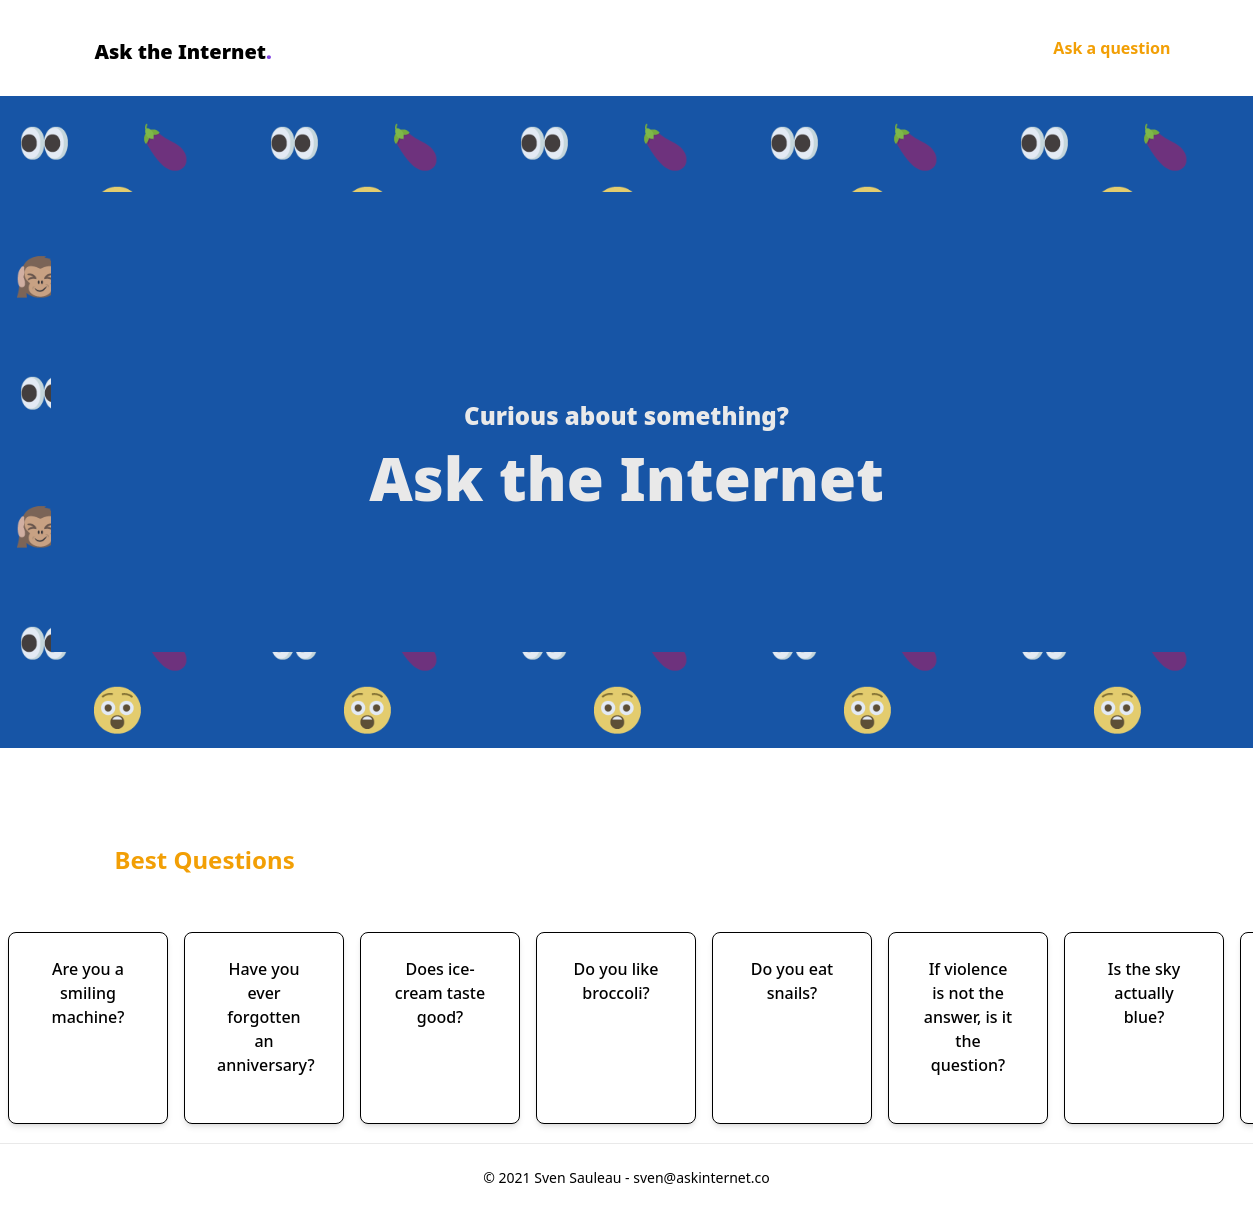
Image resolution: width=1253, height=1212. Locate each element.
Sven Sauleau (579, 1177)
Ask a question (1111, 48)
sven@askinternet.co (701, 1177)
